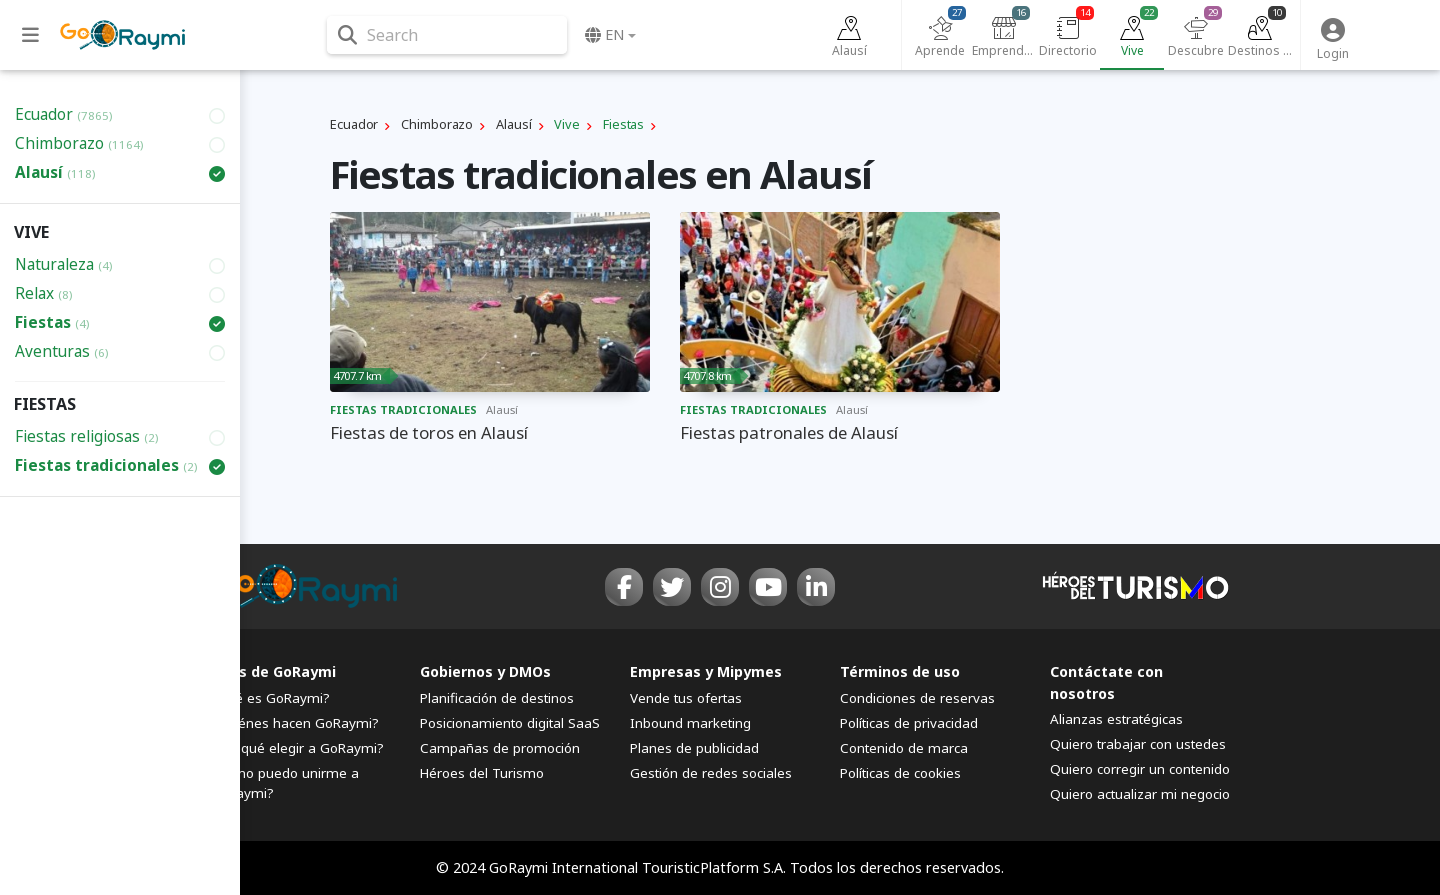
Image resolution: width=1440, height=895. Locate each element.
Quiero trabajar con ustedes (1138, 744)
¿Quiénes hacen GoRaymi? (294, 723)
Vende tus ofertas (686, 698)
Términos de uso (900, 671)
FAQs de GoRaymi (273, 671)
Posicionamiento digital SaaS (510, 723)
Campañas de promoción (500, 748)
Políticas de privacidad (909, 723)
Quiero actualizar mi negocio (1140, 794)
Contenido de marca (904, 748)
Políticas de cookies (900, 773)
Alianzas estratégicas (1116, 719)
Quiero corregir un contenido (1140, 769)
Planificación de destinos (497, 698)
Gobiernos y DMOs (485, 671)
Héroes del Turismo (482, 773)
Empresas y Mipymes (706, 671)
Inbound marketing (690, 723)
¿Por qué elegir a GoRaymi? (297, 748)
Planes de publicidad (694, 748)
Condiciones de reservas (917, 698)
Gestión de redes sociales (711, 773)
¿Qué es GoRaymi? (270, 698)
